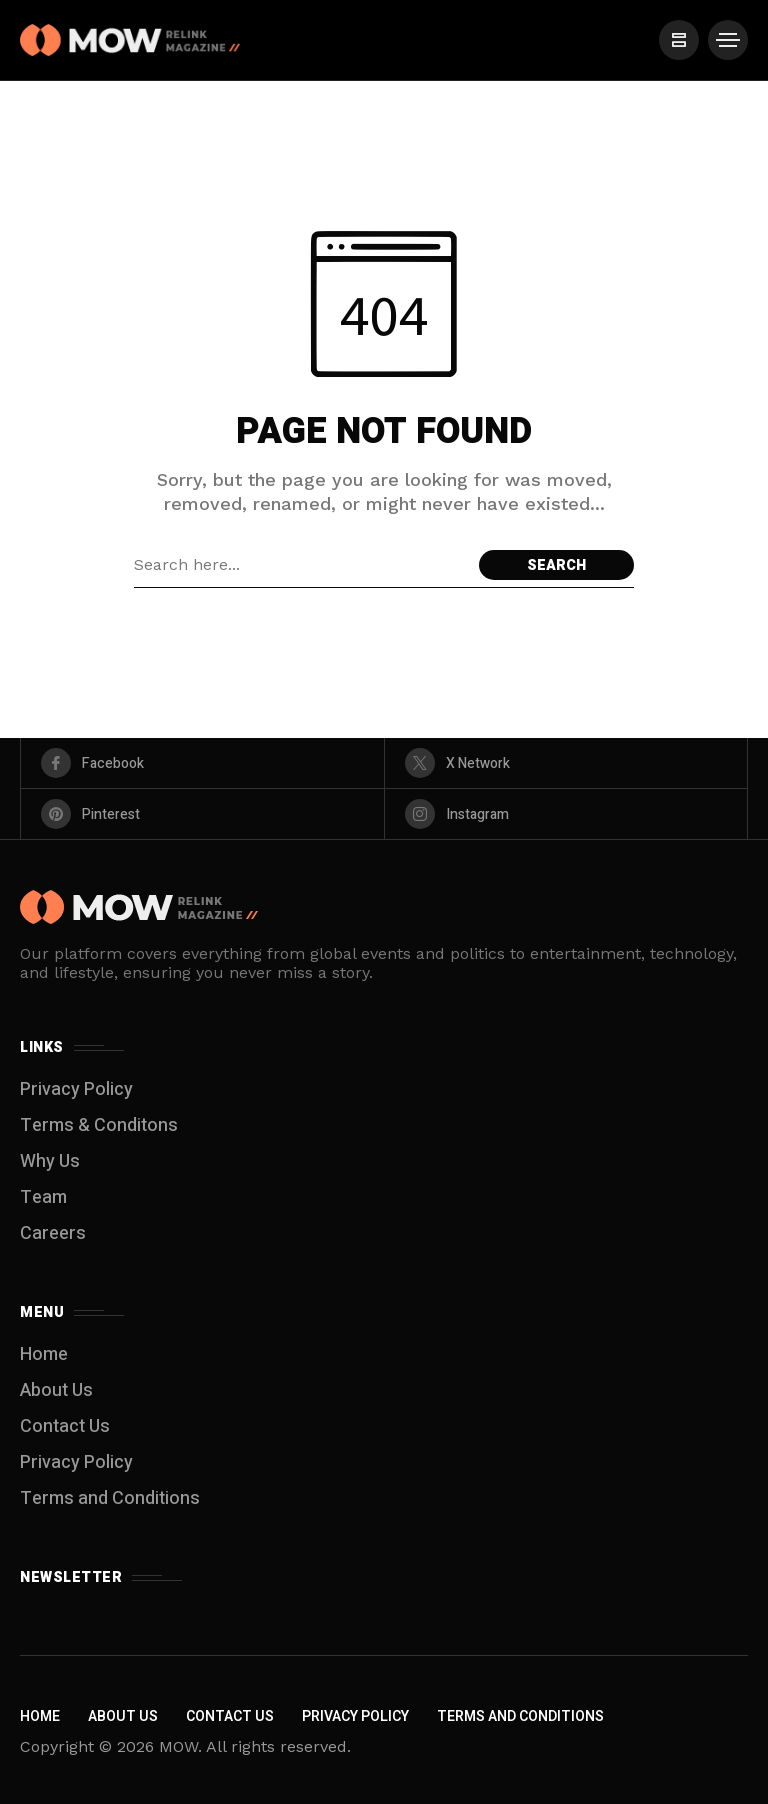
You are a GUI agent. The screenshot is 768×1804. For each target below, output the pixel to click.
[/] (678, 40)
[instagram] (566, 814)
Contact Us (65, 1426)
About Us (56, 1390)
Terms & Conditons (99, 1125)
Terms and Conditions (110, 1498)
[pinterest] (202, 814)
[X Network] (566, 763)
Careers (53, 1233)
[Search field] (301, 565)
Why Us (50, 1161)
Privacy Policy (76, 1089)
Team (43, 1197)
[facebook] (202, 763)
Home (44, 1354)
